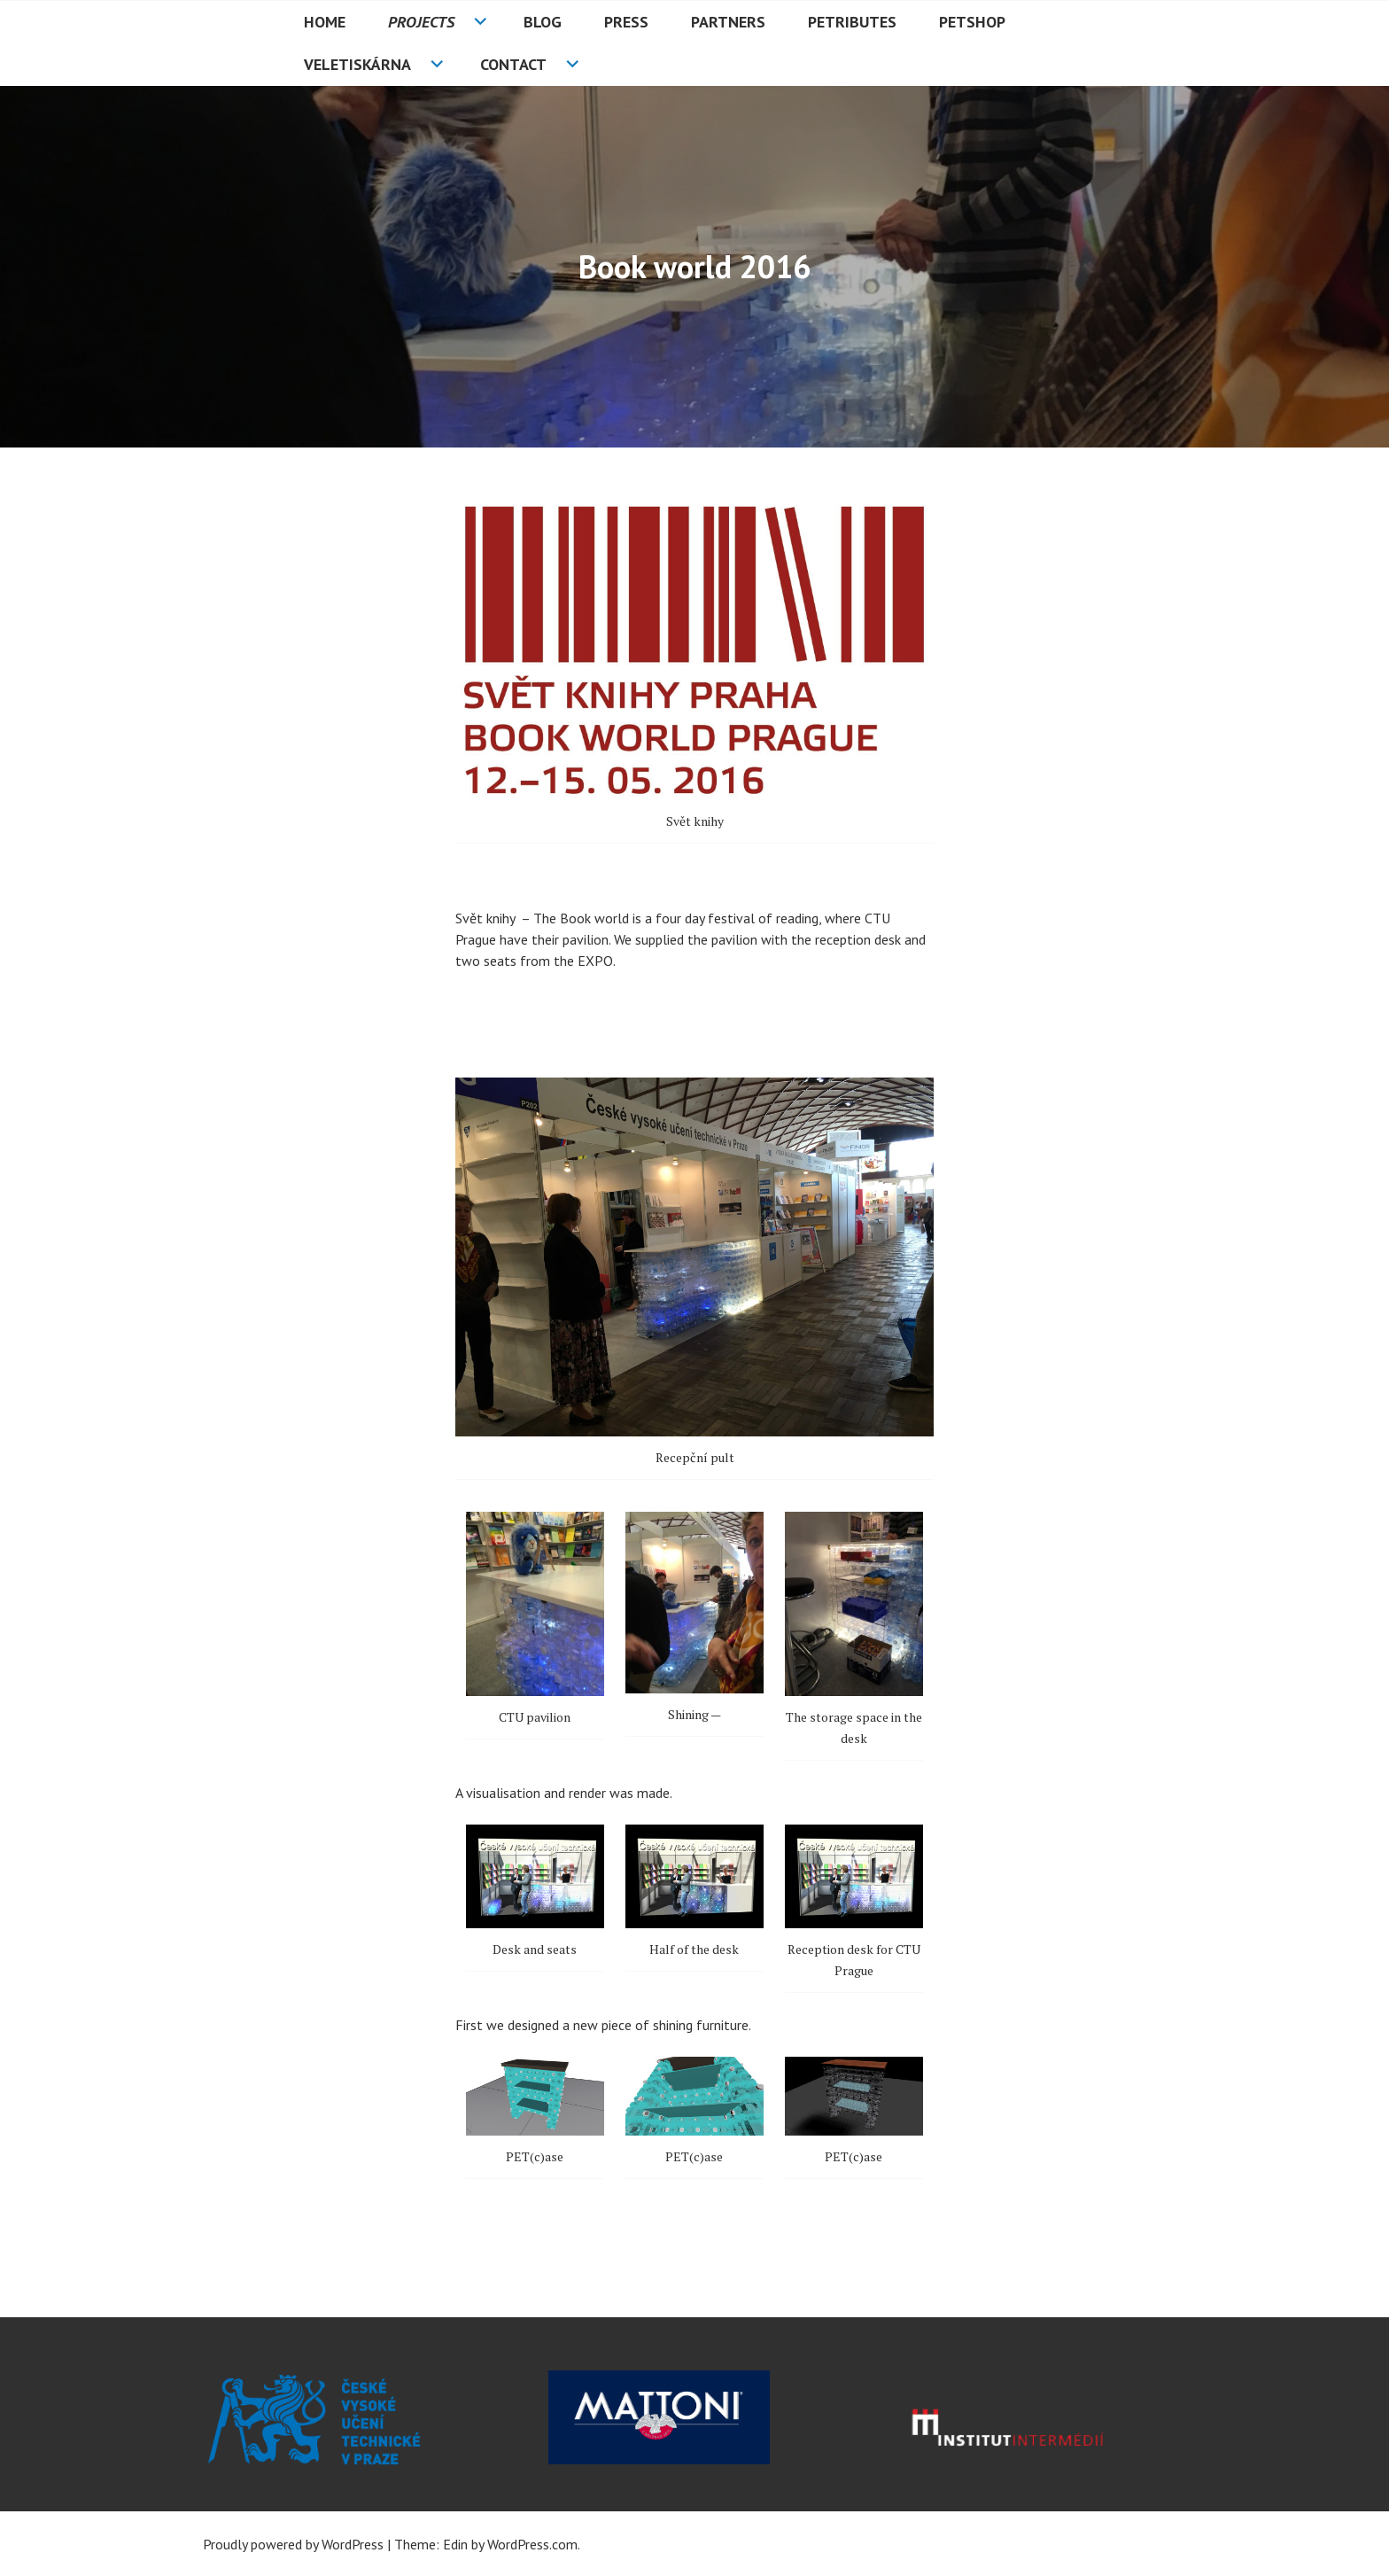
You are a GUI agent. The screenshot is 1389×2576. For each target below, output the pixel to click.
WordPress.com (532, 2544)
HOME (324, 22)
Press (626, 22)
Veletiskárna (357, 64)
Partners (728, 22)
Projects (421, 22)
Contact (513, 64)
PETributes (852, 22)
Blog (543, 22)
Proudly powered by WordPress (293, 2544)
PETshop (972, 22)
